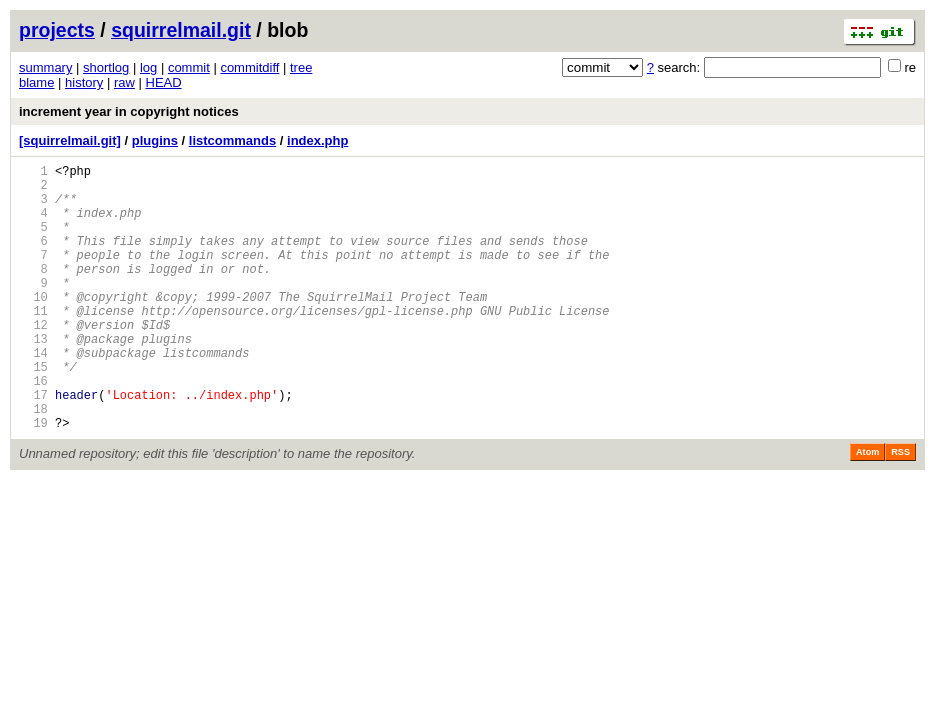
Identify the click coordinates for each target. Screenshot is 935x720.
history (84, 82)
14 (33, 394)
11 (33, 343)
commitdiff (249, 67)
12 (33, 360)
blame (36, 82)
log (148, 67)
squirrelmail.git (181, 30)
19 (33, 479)
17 (33, 445)
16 (33, 428)
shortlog (106, 67)
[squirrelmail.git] (70, 140)
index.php (317, 140)
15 (33, 411)
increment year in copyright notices (129, 111)
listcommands (232, 140)
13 (33, 377)
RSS (900, 509)
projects (57, 30)
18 (33, 462)
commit (189, 67)
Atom (867, 509)
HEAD (164, 82)
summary (45, 67)
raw (124, 82)
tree (301, 67)
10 (33, 326)
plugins (155, 140)
